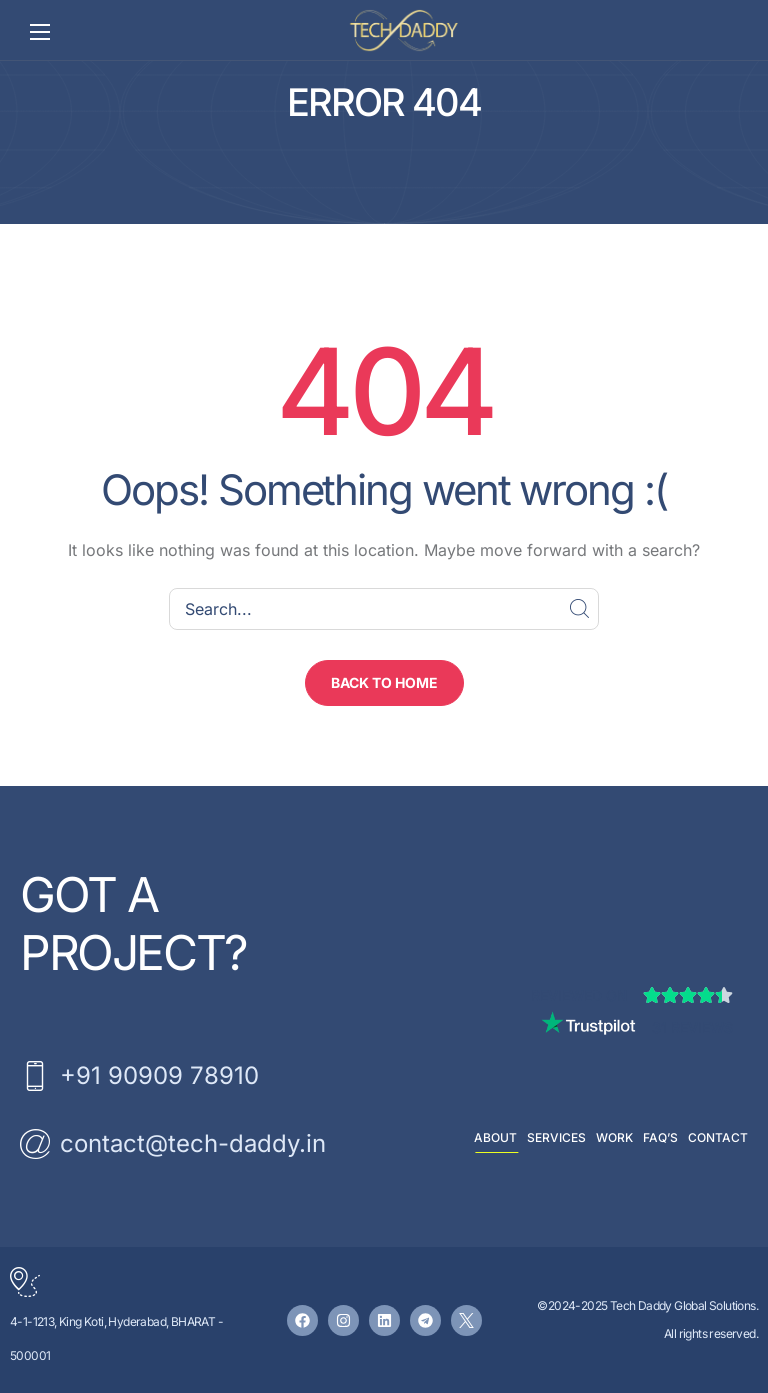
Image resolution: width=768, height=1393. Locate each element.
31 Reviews (692, 1027)
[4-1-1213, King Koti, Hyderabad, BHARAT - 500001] (25, 1282)
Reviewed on (579, 995)
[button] (384, 683)
